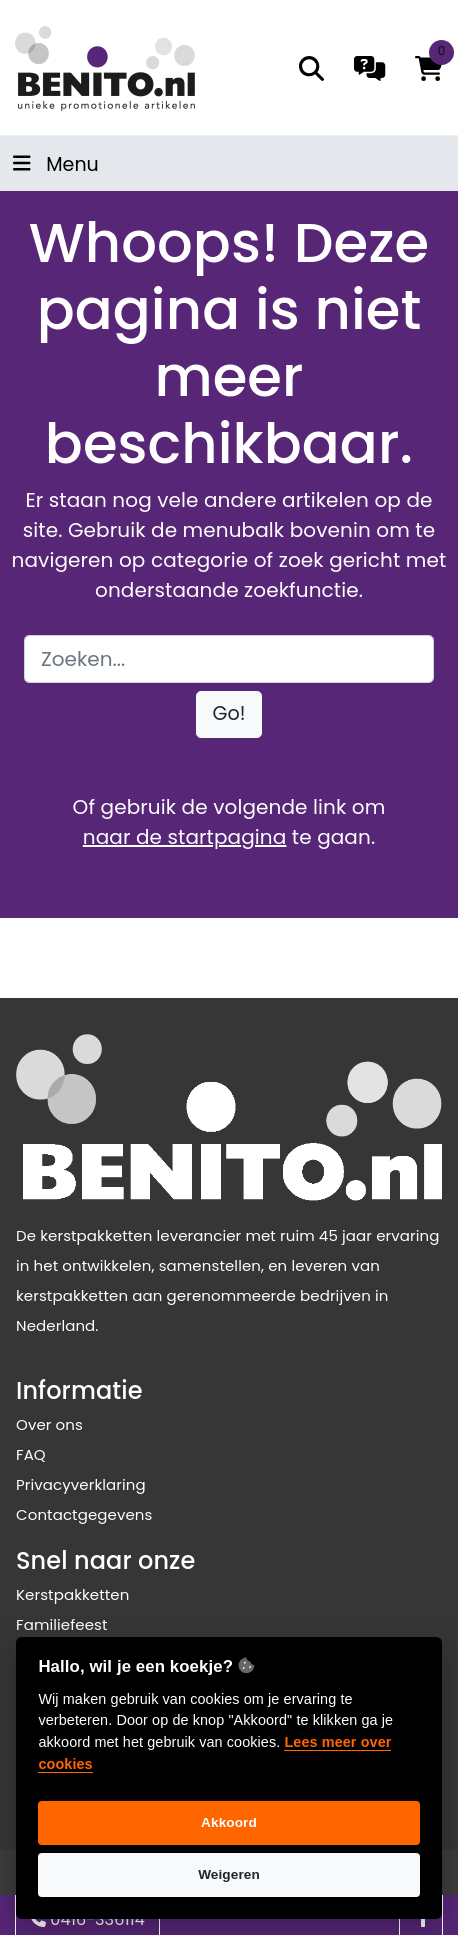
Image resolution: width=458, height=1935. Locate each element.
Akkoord (229, 1822)
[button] (229, 714)
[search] (311, 68)
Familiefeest (62, 1624)
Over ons (49, 1424)
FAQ (31, 1454)
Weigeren (229, 1874)
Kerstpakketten (72, 1594)
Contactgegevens (84, 1514)
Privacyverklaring (81, 1484)
